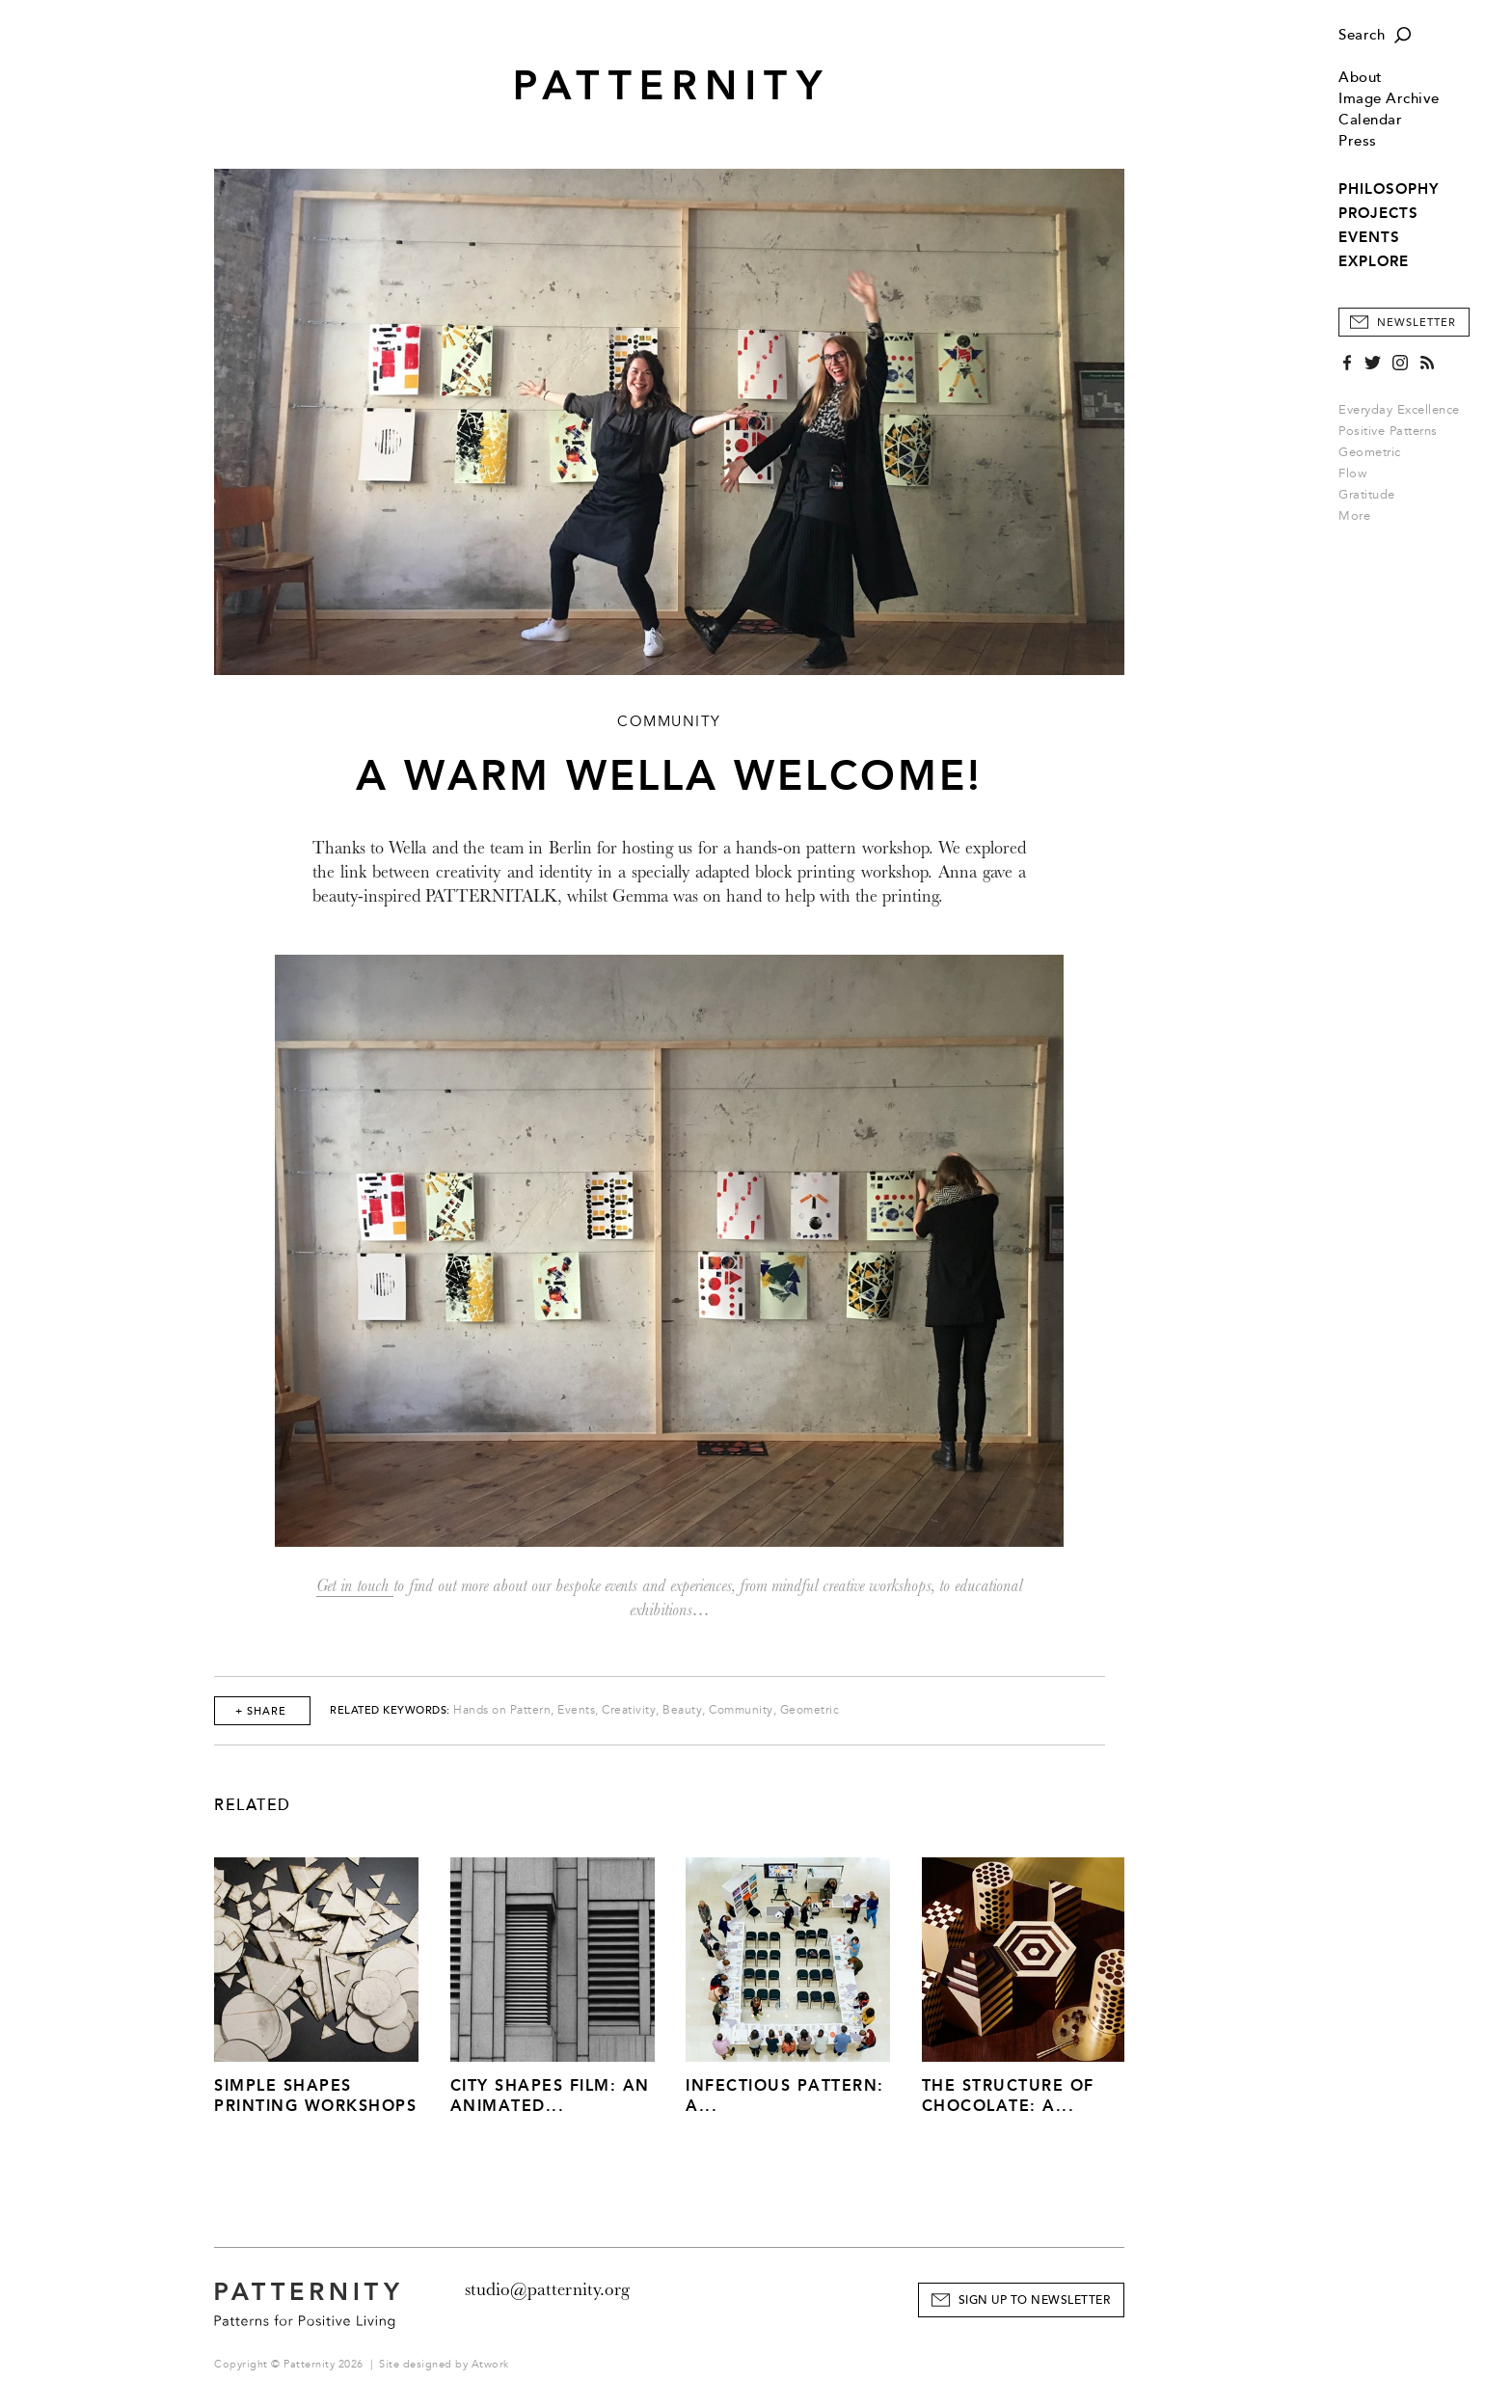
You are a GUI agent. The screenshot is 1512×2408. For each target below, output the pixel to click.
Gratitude (1366, 494)
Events (576, 1710)
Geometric (1369, 452)
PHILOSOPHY (1388, 189)
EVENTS (1369, 237)
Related (252, 1805)
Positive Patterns (1388, 431)
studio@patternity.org (547, 2289)
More (1360, 516)
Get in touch (354, 1586)
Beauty (682, 1710)
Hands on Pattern (502, 1710)
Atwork (490, 2364)
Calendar (1370, 120)
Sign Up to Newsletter (1034, 2300)
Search (1361, 35)
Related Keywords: (390, 1710)
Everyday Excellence (1399, 410)
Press (1357, 141)
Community (741, 1710)
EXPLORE (1373, 261)
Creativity (629, 1710)
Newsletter (1416, 322)
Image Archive (1389, 99)
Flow (1352, 473)
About (1360, 77)
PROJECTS (1378, 213)
